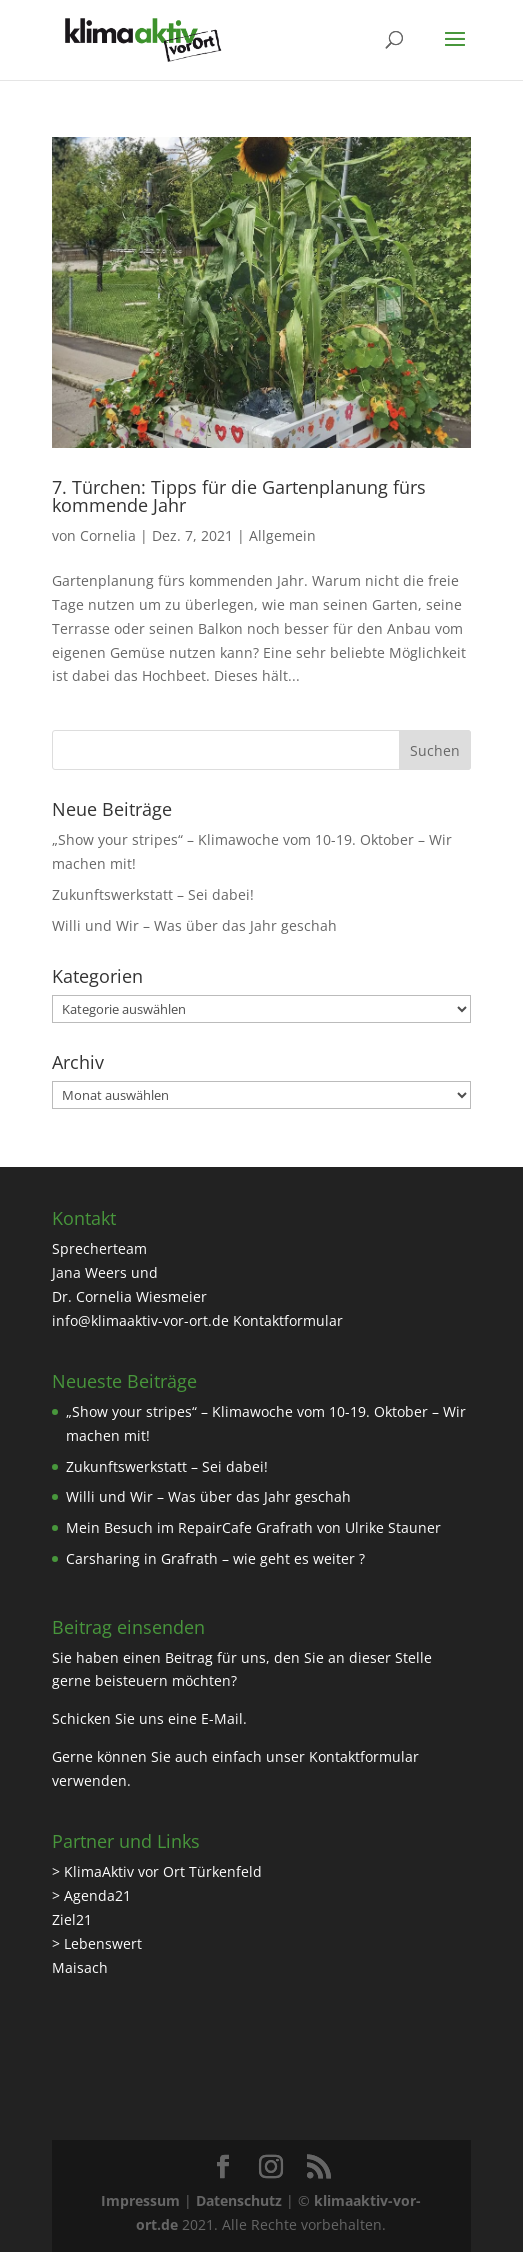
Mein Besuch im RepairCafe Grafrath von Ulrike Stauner (253, 1527)
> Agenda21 (91, 1895)
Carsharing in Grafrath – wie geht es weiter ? (215, 1558)
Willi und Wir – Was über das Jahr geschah (194, 925)
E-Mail (222, 1718)
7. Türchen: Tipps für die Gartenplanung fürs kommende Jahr (239, 496)
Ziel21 (72, 1919)
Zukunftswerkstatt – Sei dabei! (153, 894)
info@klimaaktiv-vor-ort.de (140, 1320)
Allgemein (282, 535)
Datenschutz (239, 2200)
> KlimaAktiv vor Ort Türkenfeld (157, 1871)
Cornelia (108, 535)
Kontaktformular (288, 1320)
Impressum (140, 2200)
